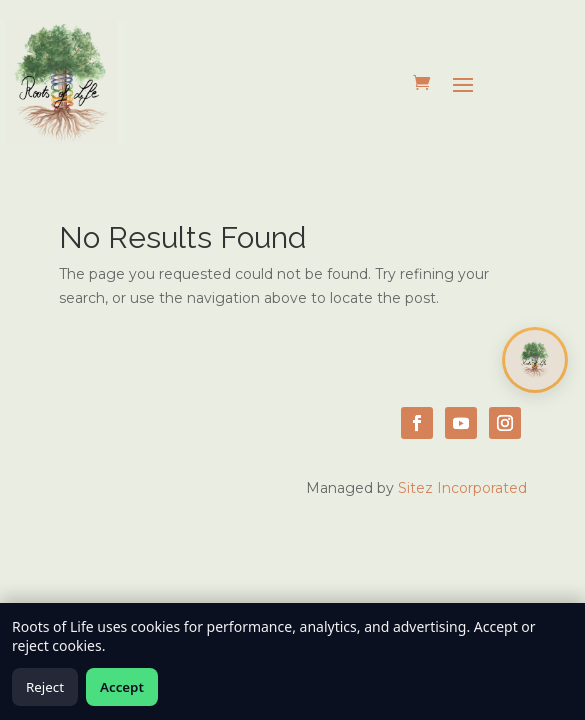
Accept (122, 687)
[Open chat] (535, 360)
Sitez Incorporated (462, 488)
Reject (45, 687)
